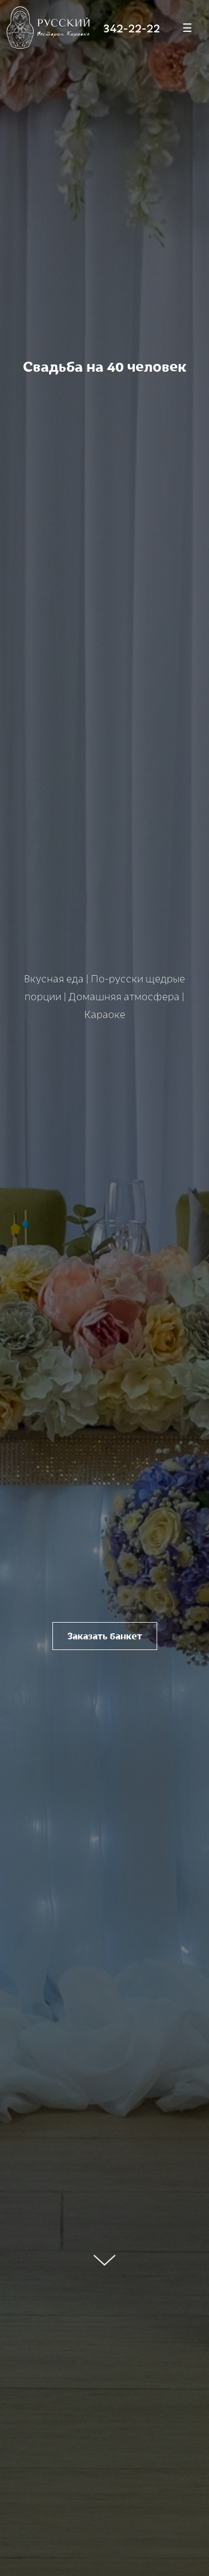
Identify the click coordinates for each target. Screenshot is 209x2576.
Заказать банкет (105, 1636)
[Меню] (187, 28)
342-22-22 (131, 27)
